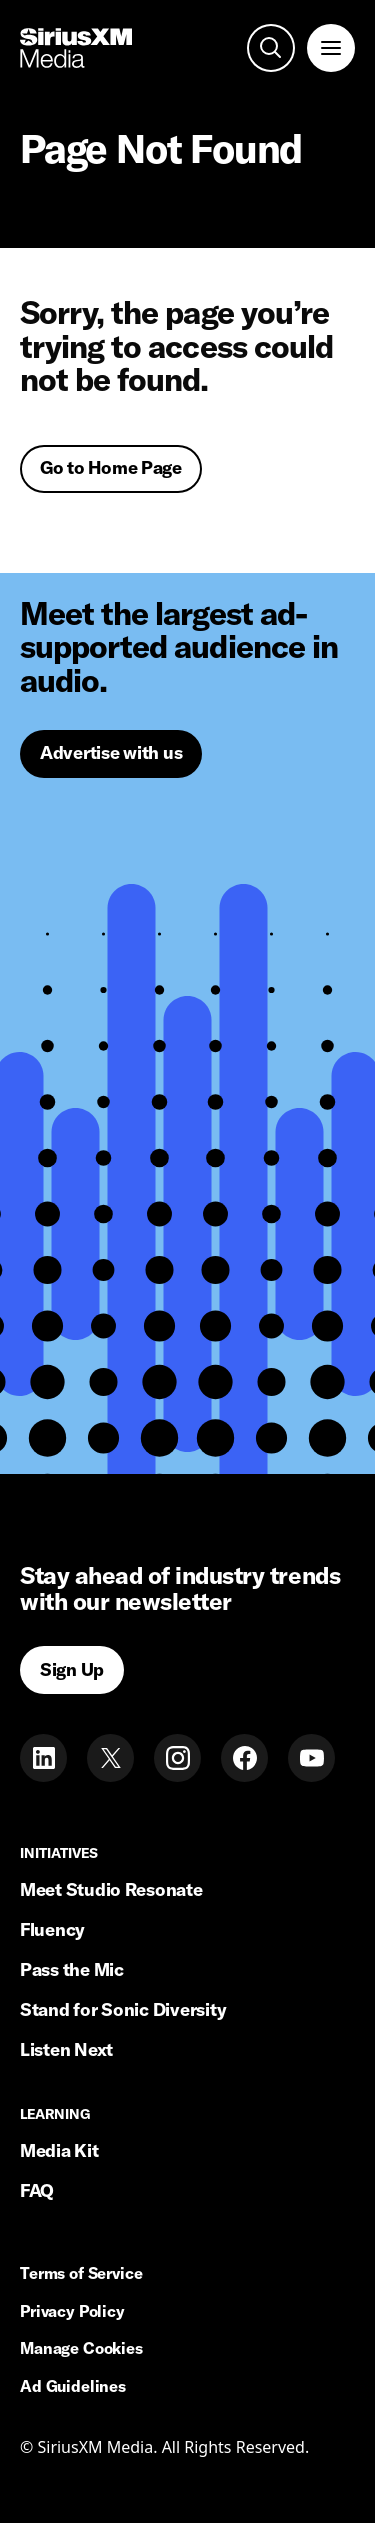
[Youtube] (311, 1758)
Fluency (52, 1929)
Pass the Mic (72, 1969)
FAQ (37, 2190)
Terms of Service (81, 2274)
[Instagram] (177, 1758)
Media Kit (59, 2150)
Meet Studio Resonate (111, 1889)
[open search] (271, 48)
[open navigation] (331, 48)
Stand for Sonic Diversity (123, 2009)
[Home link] (76, 48)
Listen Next (66, 2049)
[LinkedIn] (43, 1758)
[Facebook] (244, 1758)
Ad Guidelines (73, 2387)
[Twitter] (110, 1758)
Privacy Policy (72, 2312)
